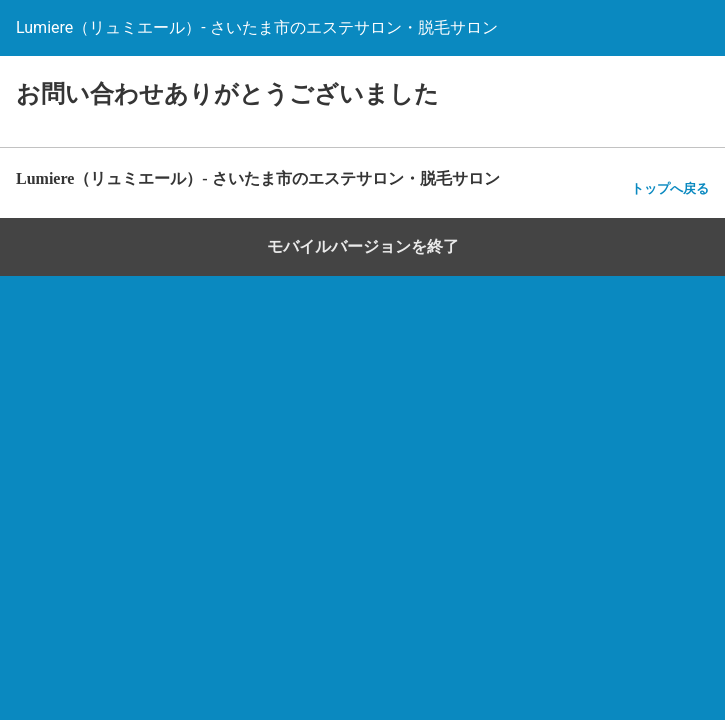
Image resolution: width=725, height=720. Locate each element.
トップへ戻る (670, 188)
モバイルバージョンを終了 (363, 246)
